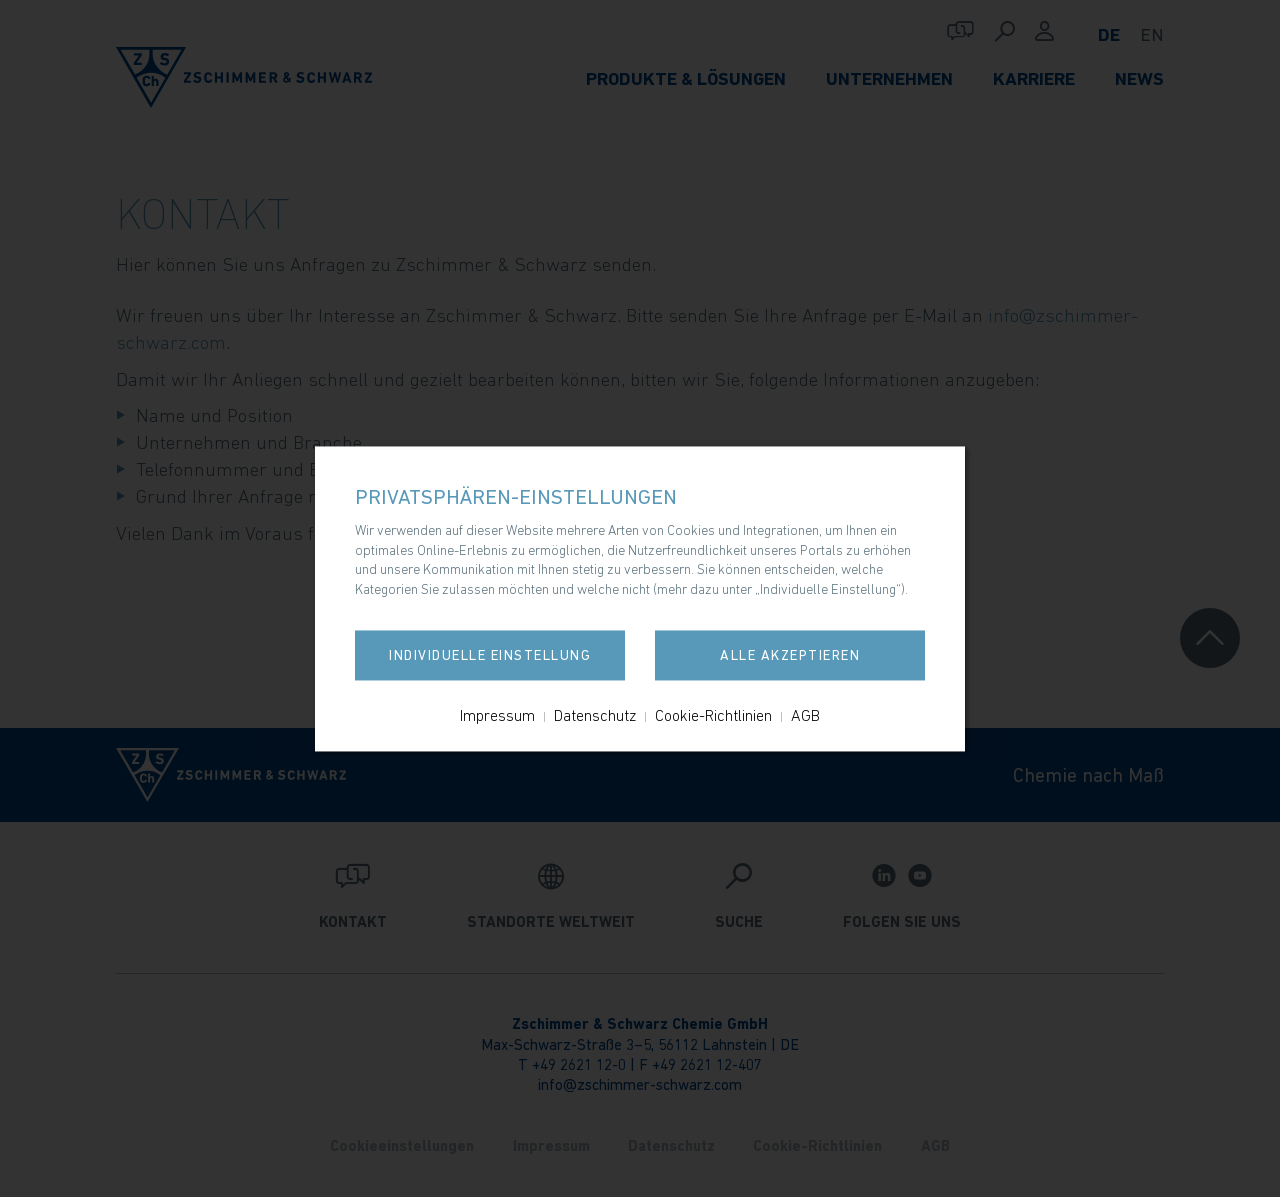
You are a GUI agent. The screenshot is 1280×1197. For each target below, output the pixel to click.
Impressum (497, 715)
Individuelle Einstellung (490, 655)
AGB (805, 715)
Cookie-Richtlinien (713, 715)
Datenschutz (595, 715)
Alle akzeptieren (790, 655)
